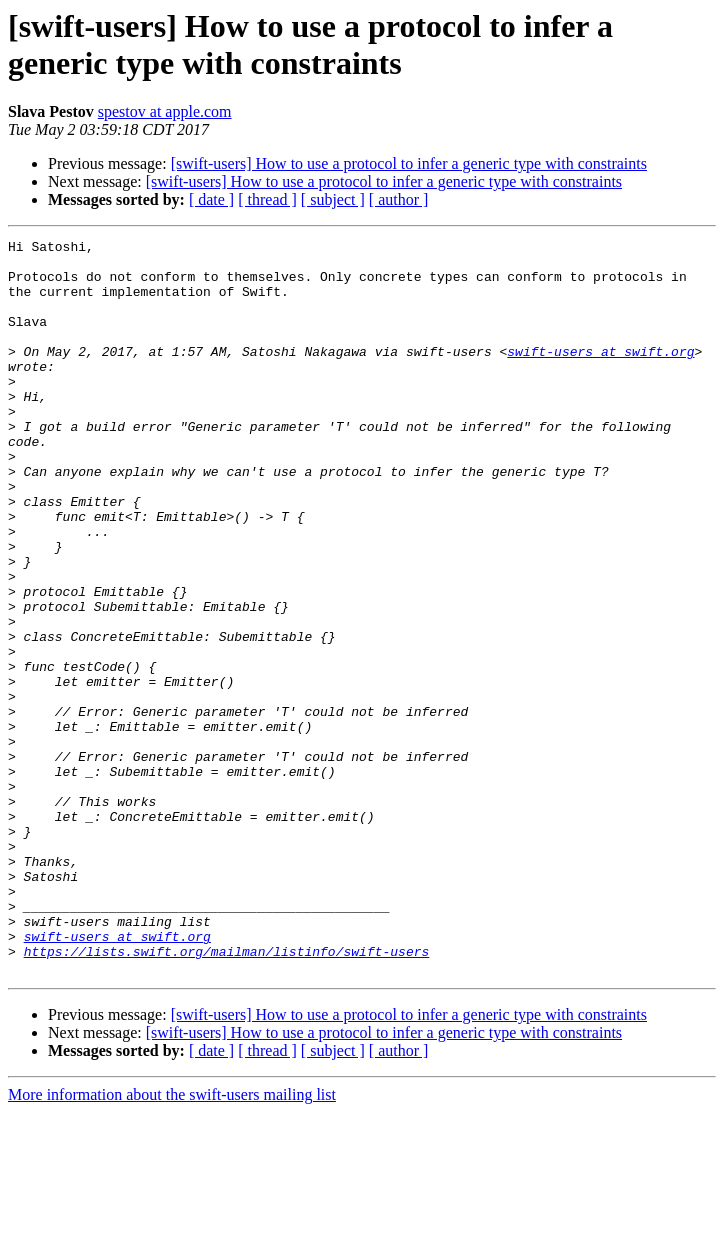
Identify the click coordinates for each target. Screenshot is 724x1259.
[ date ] (211, 199)
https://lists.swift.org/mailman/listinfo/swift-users (227, 1095)
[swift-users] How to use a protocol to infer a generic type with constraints (409, 163)
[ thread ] (267, 199)
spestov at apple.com (165, 111)
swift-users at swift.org (600, 375)
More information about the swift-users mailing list (172, 1241)
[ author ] (399, 199)
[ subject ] (333, 199)
